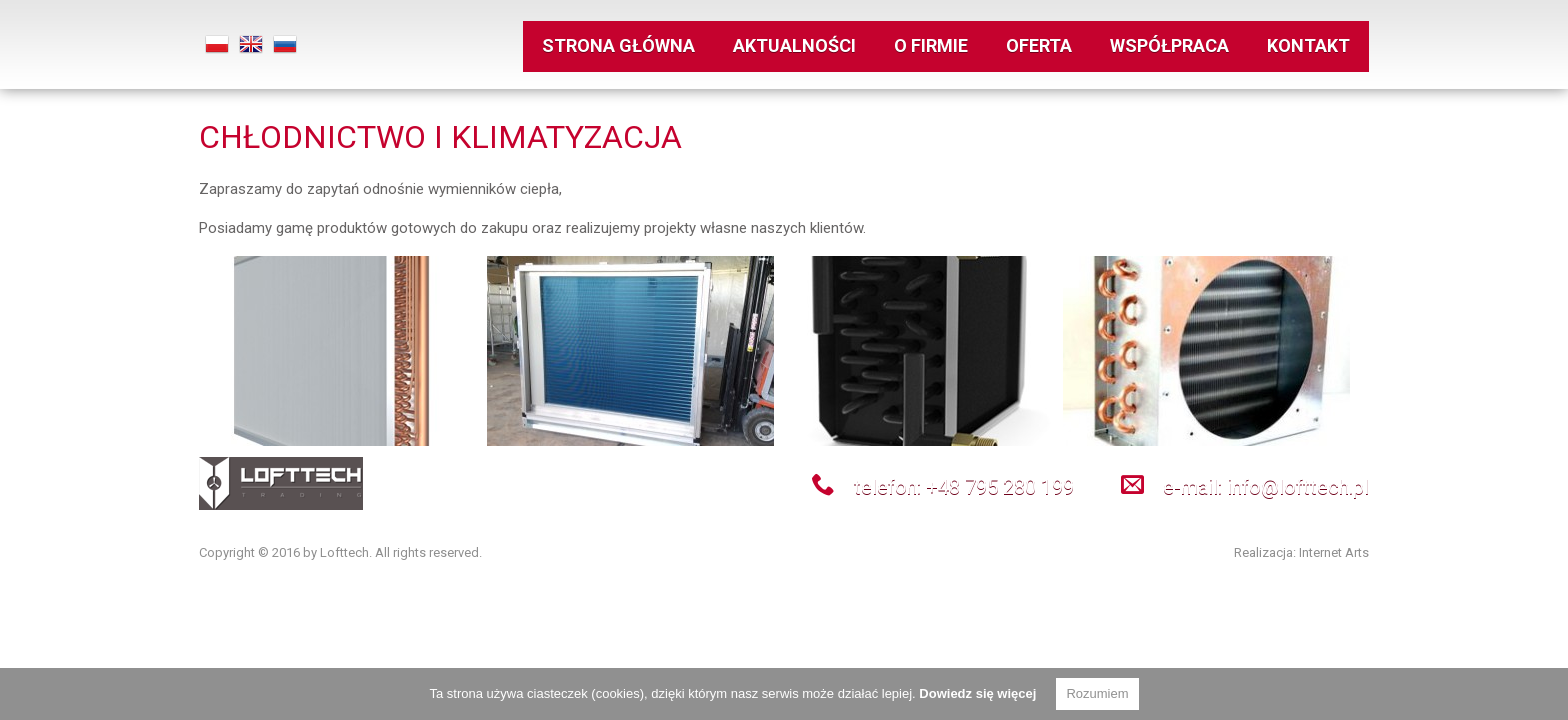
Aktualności (794, 41)
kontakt (1308, 41)
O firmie (931, 41)
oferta (1039, 41)
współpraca (1169, 41)
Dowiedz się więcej (977, 693)
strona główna (618, 41)
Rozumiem (1097, 693)
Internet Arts (1334, 552)
